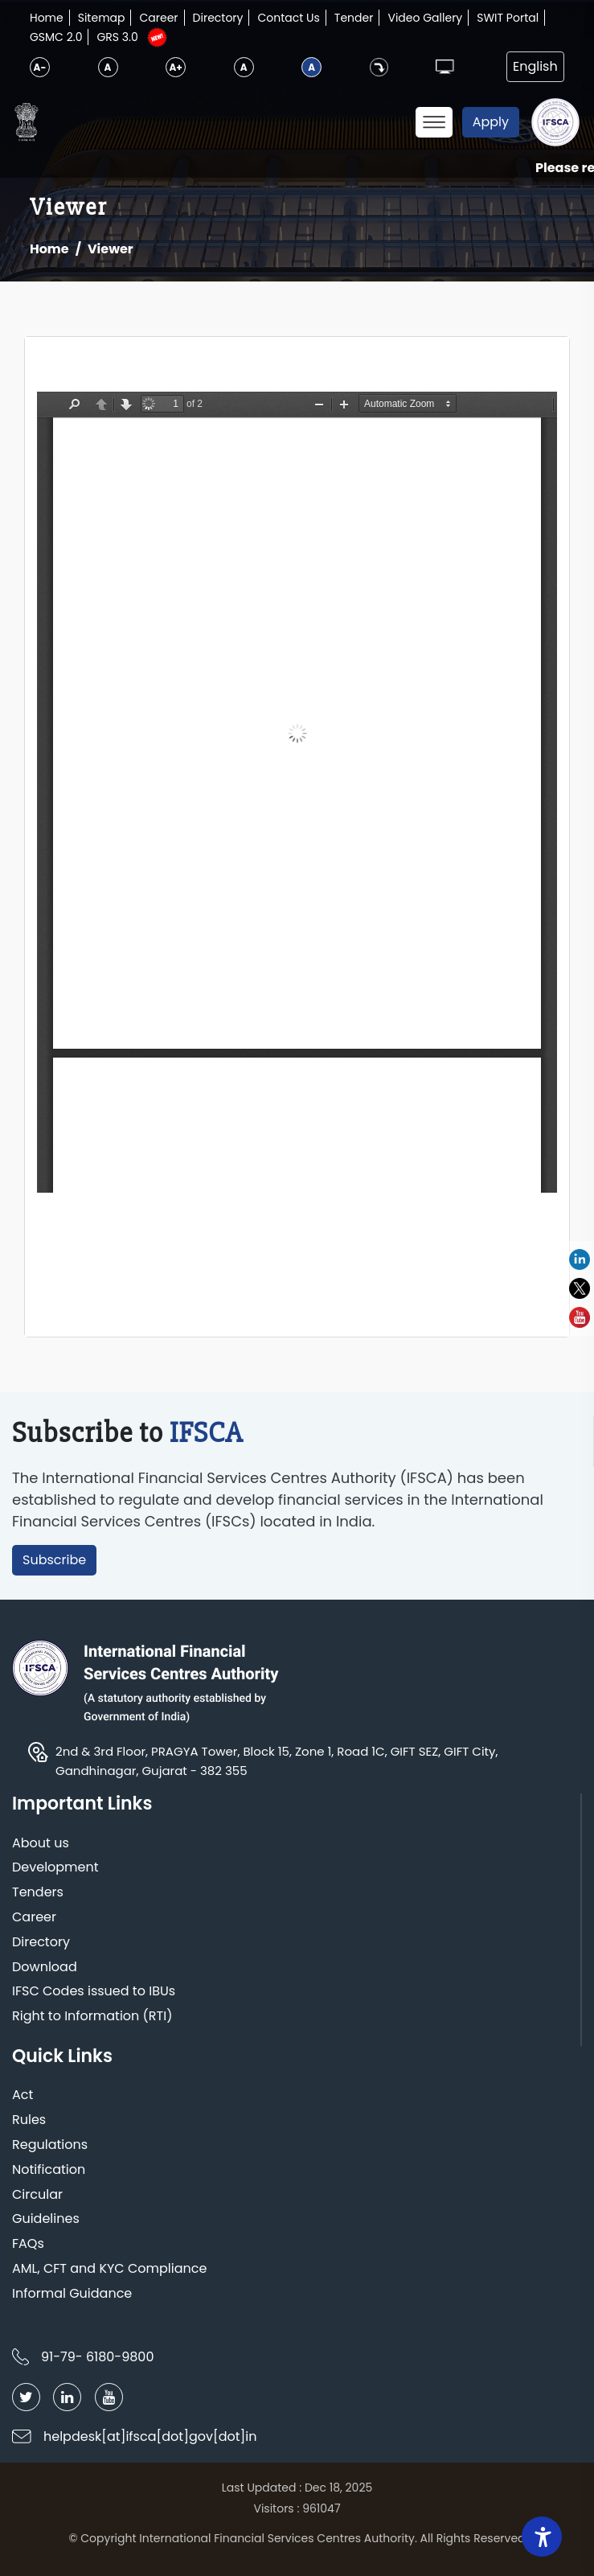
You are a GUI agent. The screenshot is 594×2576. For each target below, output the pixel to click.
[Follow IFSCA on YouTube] (109, 2397)
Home (46, 18)
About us (40, 1843)
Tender (354, 18)
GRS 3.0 (116, 37)
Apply (491, 122)
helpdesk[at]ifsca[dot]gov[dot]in (150, 2436)
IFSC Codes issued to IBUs (93, 1991)
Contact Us (288, 18)
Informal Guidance (72, 2294)
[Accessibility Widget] (542, 2536)
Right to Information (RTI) (92, 2016)
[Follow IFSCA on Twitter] (26, 2397)
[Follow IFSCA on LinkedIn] (67, 2397)
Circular (37, 2195)
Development (55, 1867)
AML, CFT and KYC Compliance (109, 2269)
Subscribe (54, 1560)
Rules (29, 2120)
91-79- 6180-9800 (97, 2357)
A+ (175, 67)
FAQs (28, 2244)
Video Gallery (424, 18)
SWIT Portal (508, 18)
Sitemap (101, 18)
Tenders (37, 1892)
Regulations (50, 2145)
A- (40, 67)
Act (22, 2095)
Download (44, 1967)
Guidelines (46, 2219)
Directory (218, 18)
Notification (48, 2170)
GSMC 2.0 (56, 37)
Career (158, 18)
